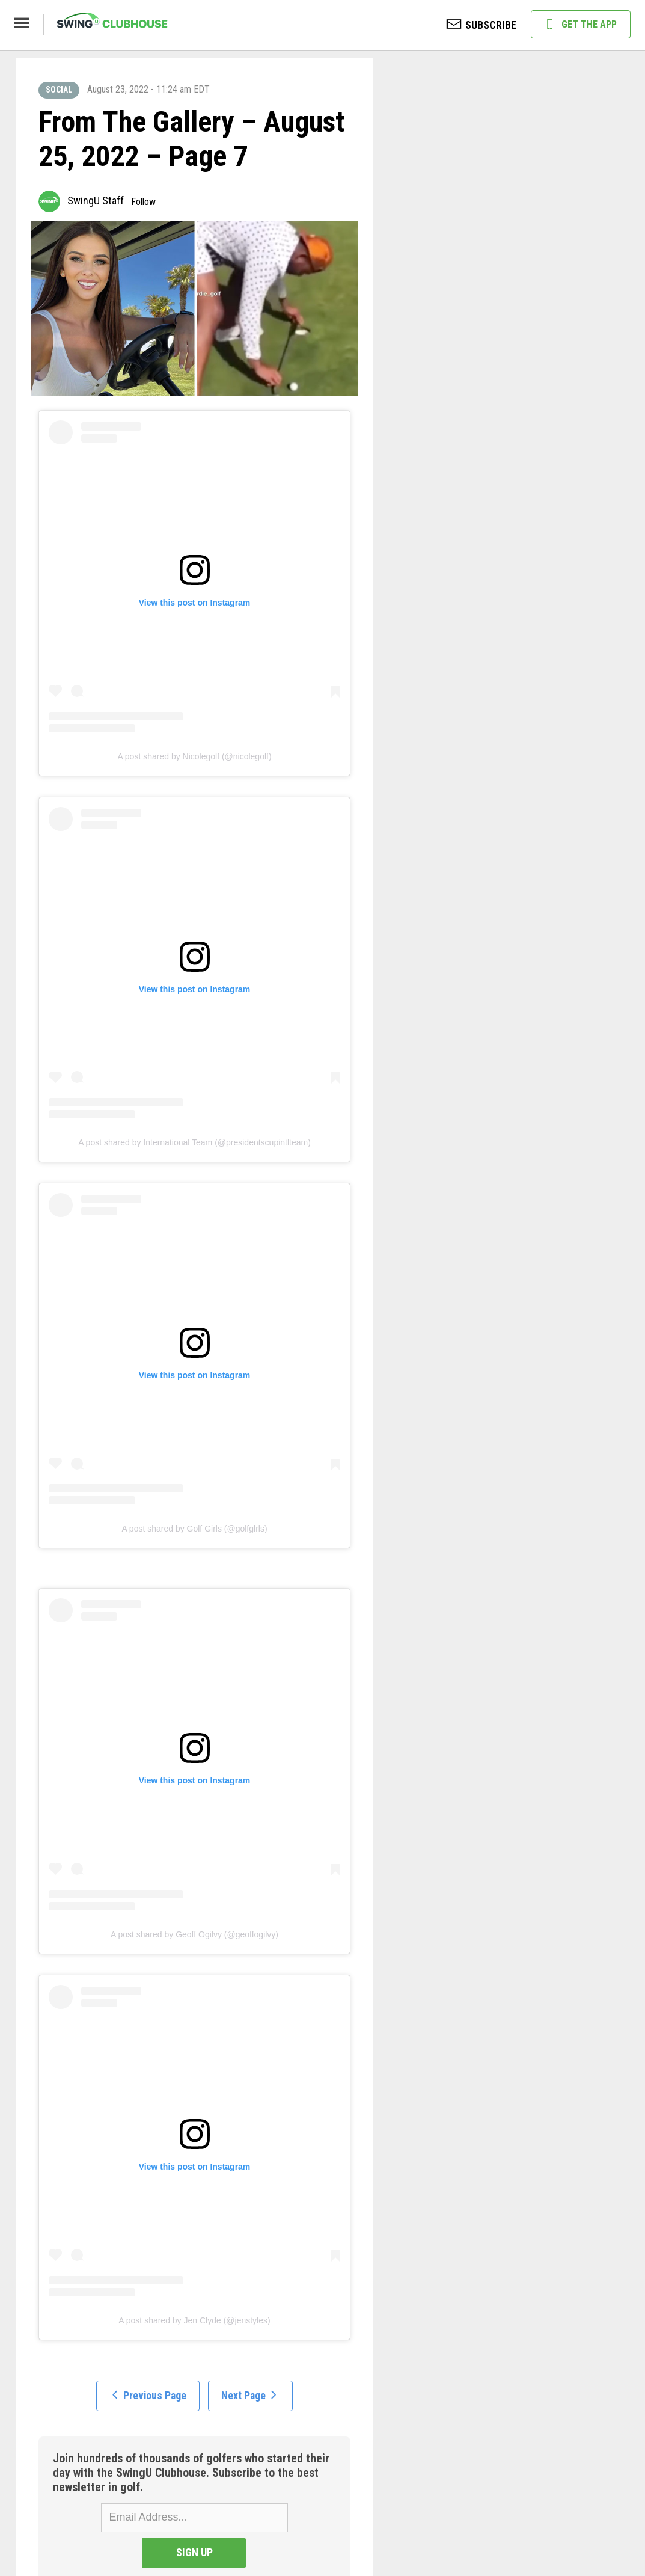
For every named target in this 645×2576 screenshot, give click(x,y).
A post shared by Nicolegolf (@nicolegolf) (194, 756)
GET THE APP (581, 25)
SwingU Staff (95, 200)
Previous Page (147, 2396)
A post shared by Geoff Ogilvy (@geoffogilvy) (194, 1934)
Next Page (251, 2396)
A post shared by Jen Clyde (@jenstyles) (194, 2320)
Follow (143, 201)
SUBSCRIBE (481, 25)
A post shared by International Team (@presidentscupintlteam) (194, 1142)
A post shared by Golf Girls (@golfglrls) (194, 1528)
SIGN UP (287, 2517)
